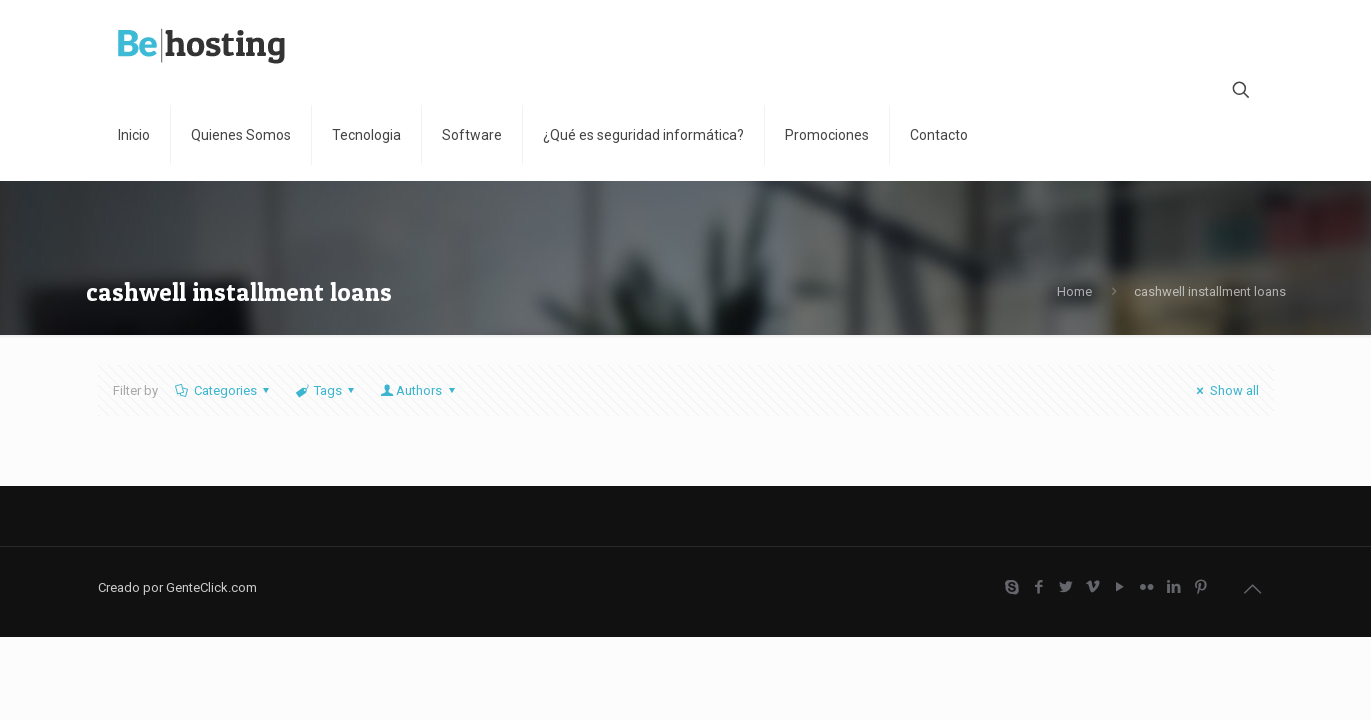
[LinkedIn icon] (1174, 587)
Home (1074, 291)
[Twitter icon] (1066, 587)
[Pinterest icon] (1201, 587)
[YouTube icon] (1120, 587)
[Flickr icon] (1147, 587)
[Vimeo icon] (1093, 587)
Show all (1224, 390)
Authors (419, 390)
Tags (326, 390)
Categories (224, 390)
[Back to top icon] (1253, 589)
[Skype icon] (1012, 587)
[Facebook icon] (1039, 587)
